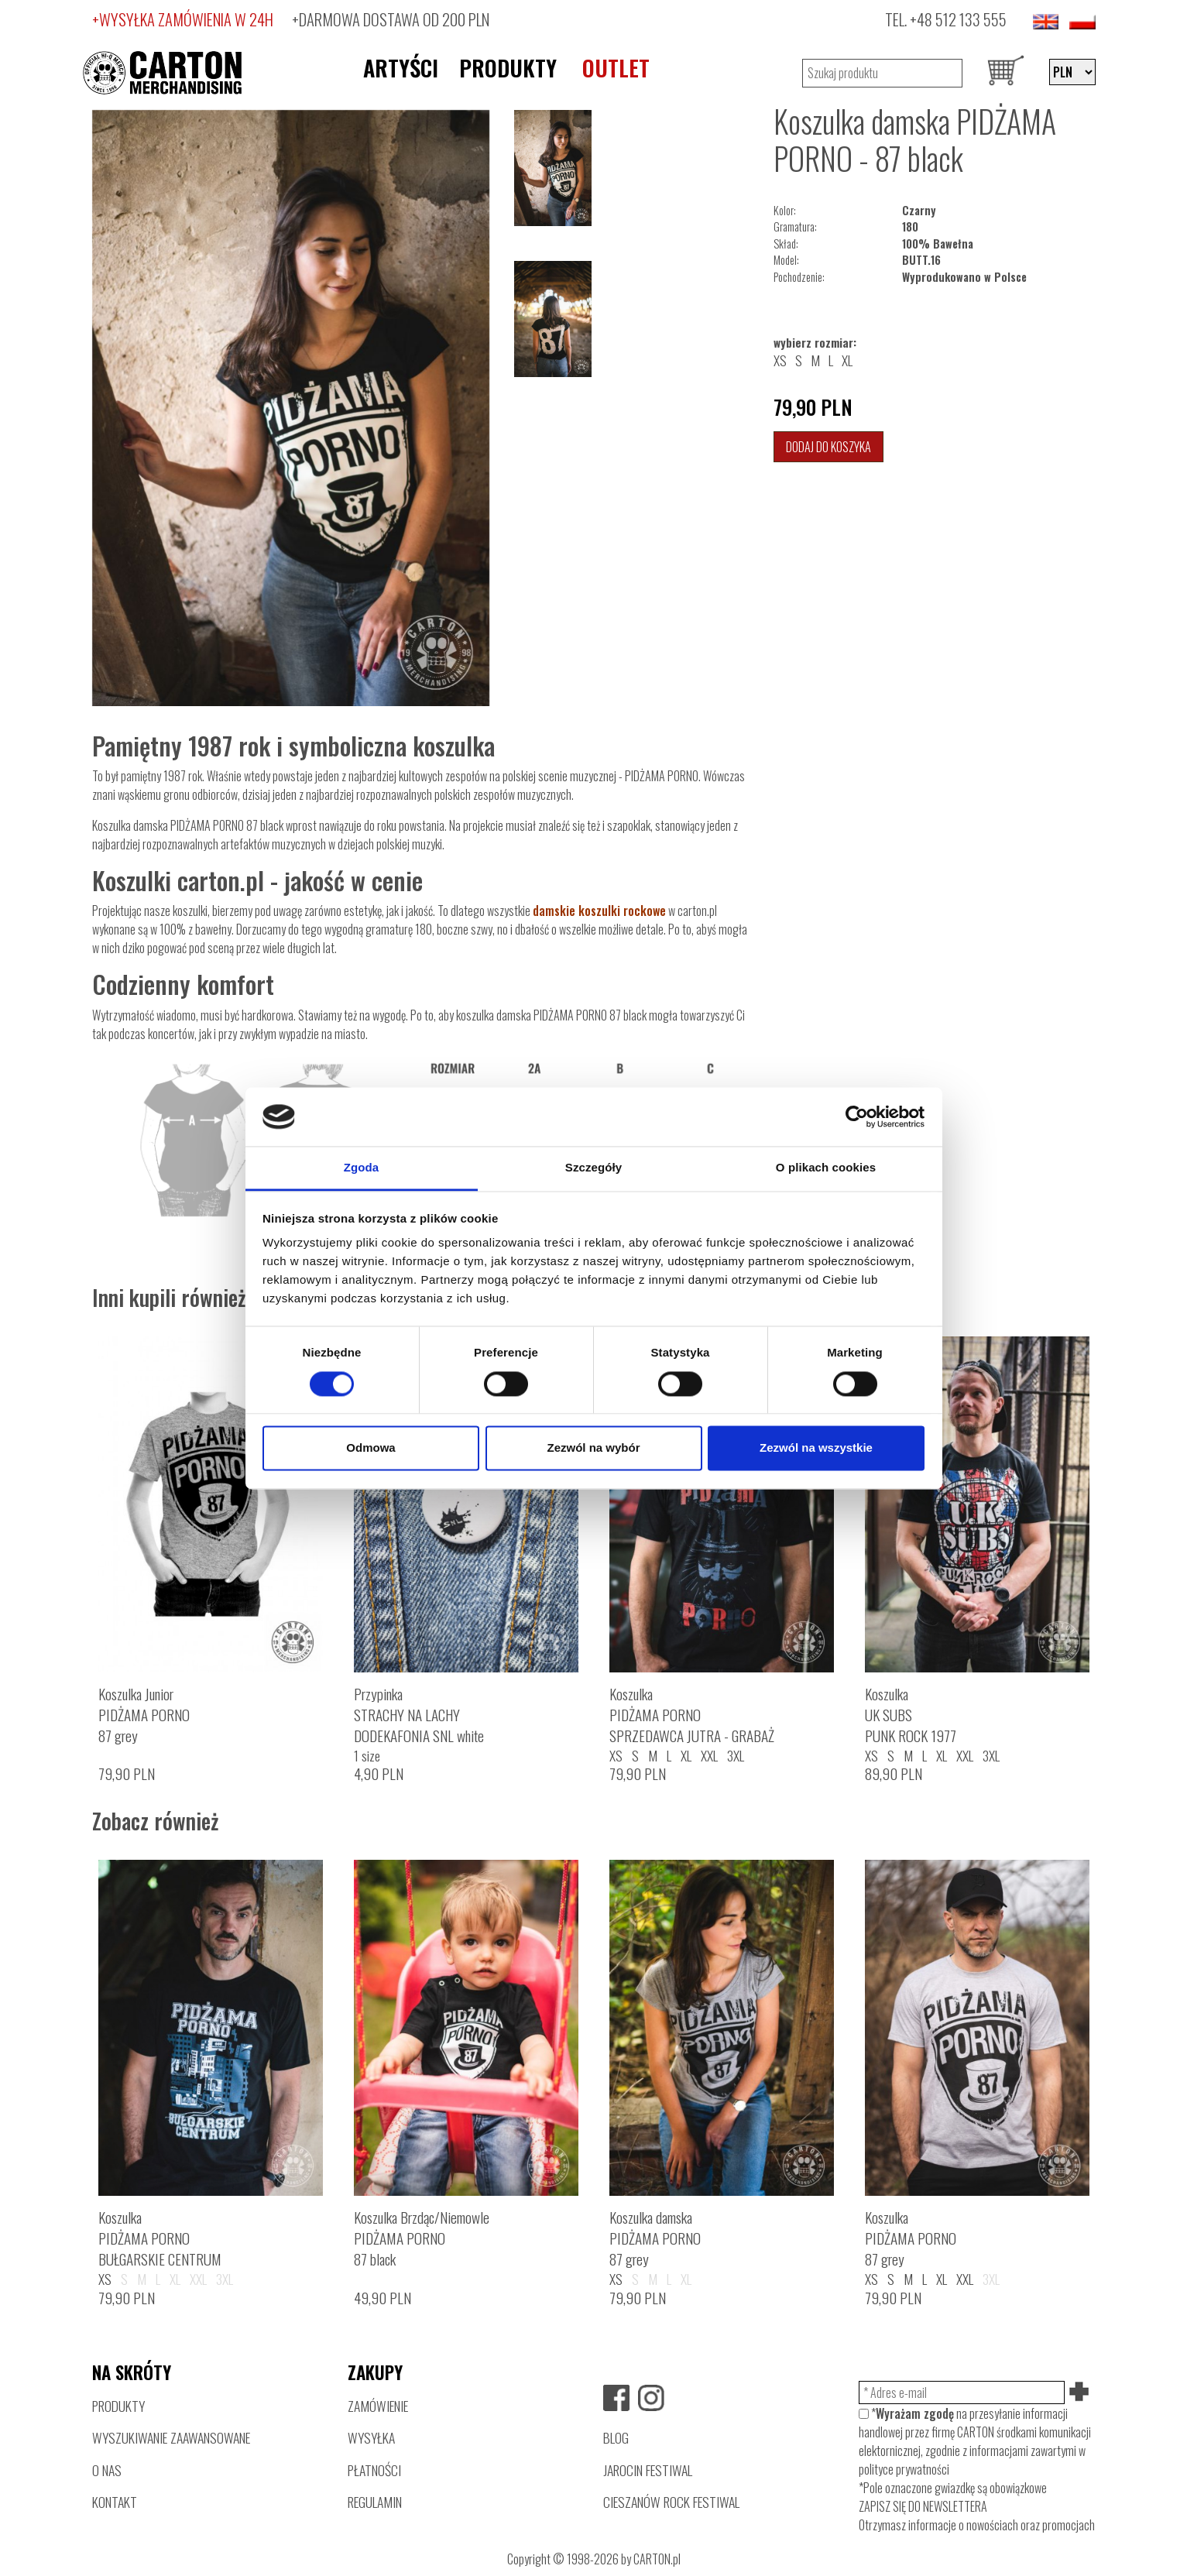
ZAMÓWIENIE (378, 2406)
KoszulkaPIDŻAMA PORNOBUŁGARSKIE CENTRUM (159, 2238)
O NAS (107, 2470)
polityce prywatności (904, 2469)
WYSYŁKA (371, 2437)
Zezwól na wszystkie (816, 1448)
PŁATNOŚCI (374, 2470)
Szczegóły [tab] (593, 1168)
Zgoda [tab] (361, 1168)
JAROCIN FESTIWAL (647, 2470)
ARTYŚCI (400, 67)
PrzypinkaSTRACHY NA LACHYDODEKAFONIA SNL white (419, 1714)
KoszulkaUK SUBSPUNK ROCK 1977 (910, 1714)
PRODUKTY (508, 67)
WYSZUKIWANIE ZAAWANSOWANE (171, 2437)
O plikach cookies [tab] (826, 1168)
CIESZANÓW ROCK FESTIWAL (671, 2502)
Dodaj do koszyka (828, 446)
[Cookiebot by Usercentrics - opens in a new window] (857, 1116)
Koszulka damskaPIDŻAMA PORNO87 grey (655, 2238)
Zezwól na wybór (593, 1448)
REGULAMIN (375, 2502)
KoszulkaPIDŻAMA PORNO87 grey (910, 2238)
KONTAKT (114, 2502)
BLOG (616, 2437)
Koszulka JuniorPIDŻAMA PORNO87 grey (144, 1714)
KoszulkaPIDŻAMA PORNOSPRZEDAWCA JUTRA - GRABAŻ (691, 1714)
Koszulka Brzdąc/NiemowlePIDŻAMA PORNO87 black (421, 2238)
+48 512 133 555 (958, 19)
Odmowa (370, 1448)
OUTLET (616, 67)
